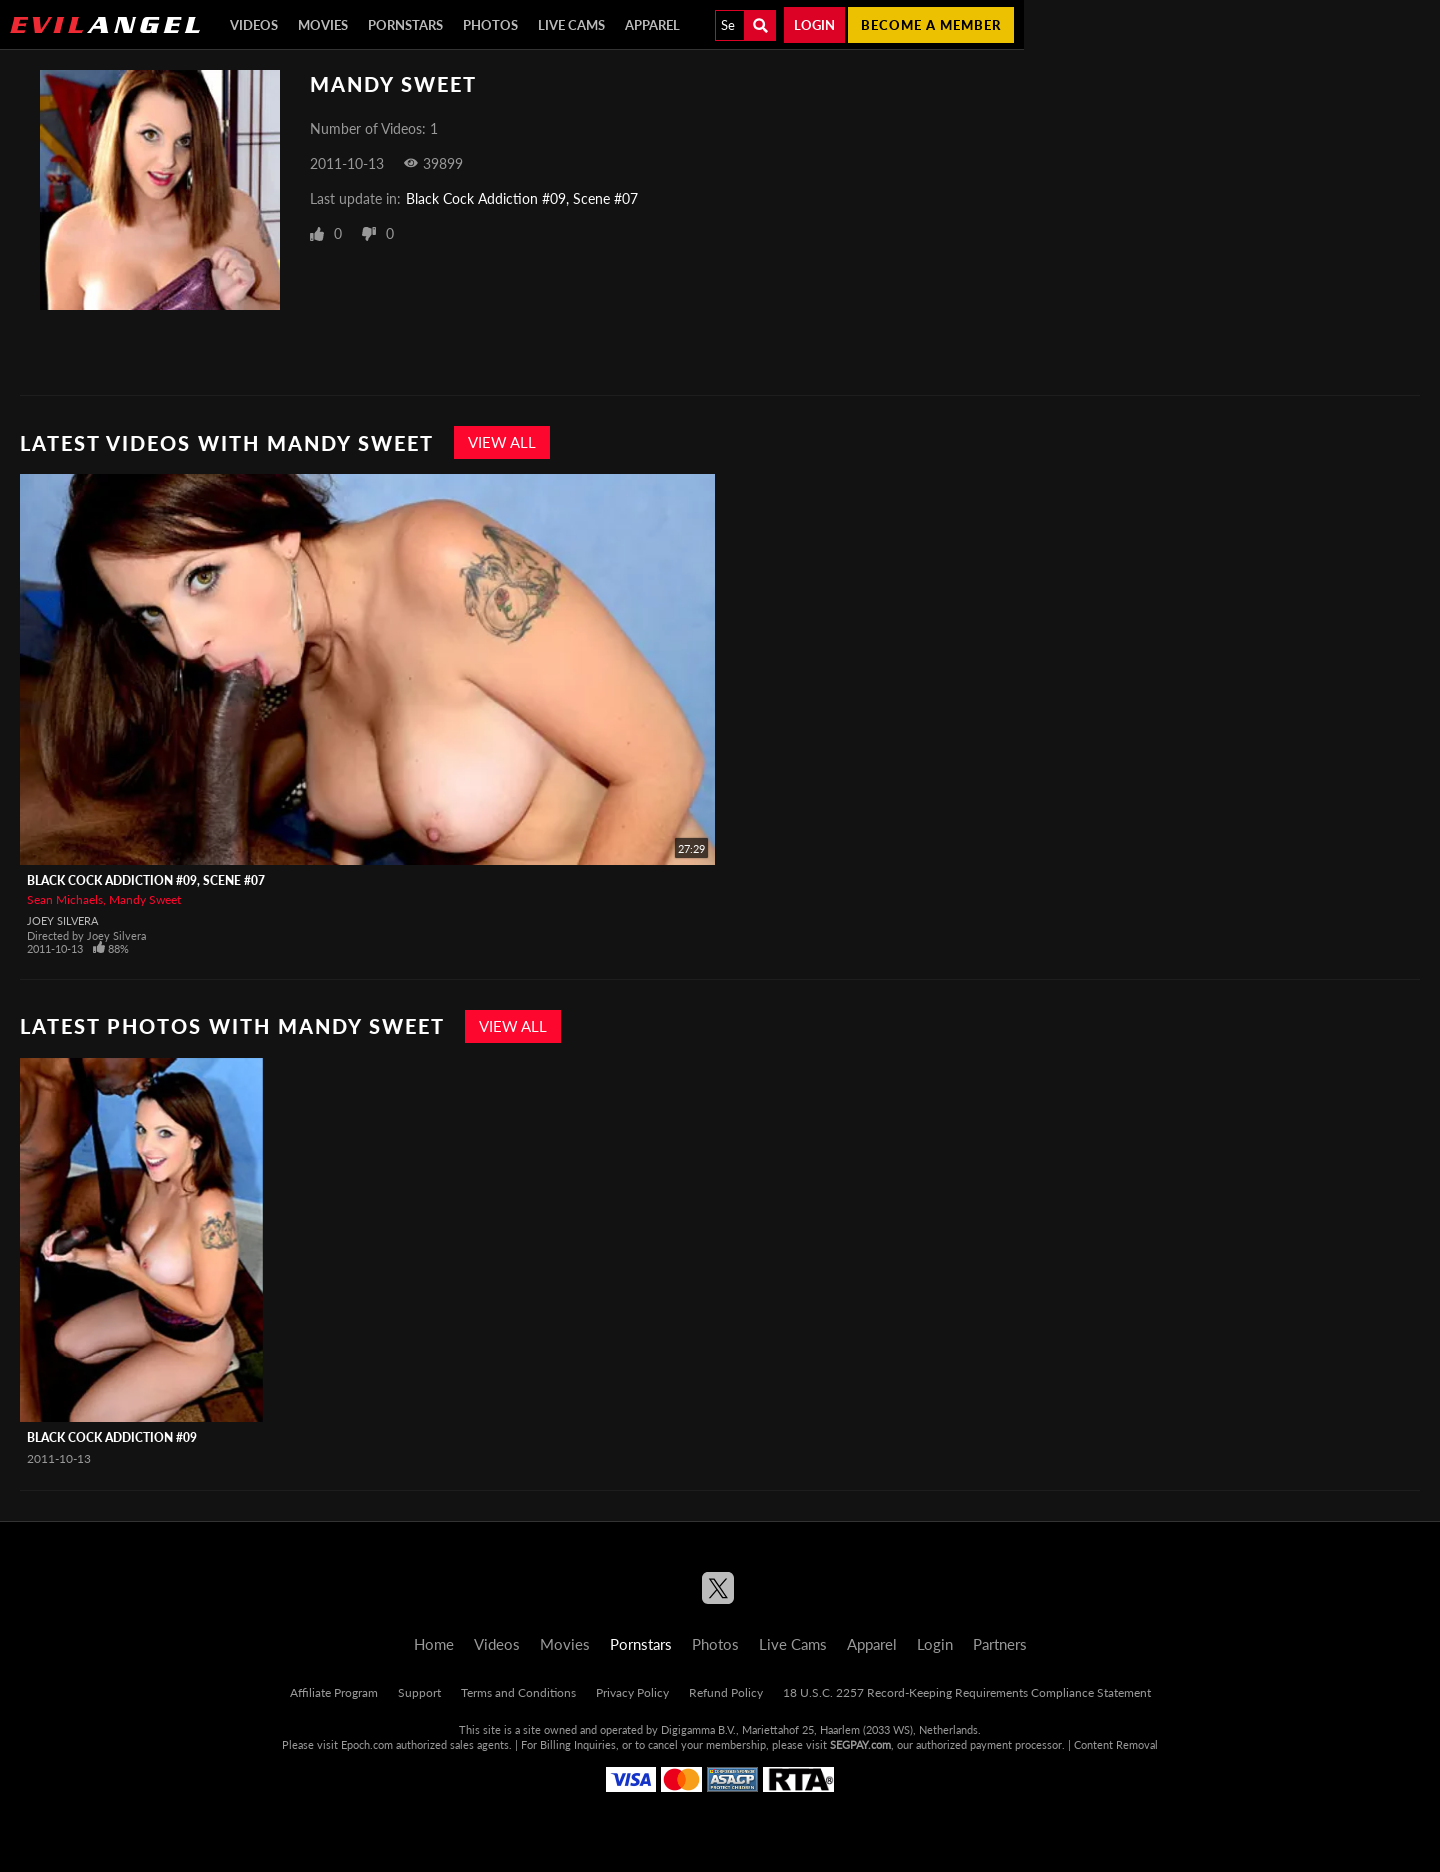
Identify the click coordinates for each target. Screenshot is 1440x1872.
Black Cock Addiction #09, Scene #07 (522, 198)
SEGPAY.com (860, 1744)
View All (502, 442)
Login (814, 25)
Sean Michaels (65, 899)
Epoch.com (367, 1744)
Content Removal (1116, 1744)
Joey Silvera (62, 920)
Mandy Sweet (145, 899)
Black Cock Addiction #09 (112, 1437)
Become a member (931, 25)
